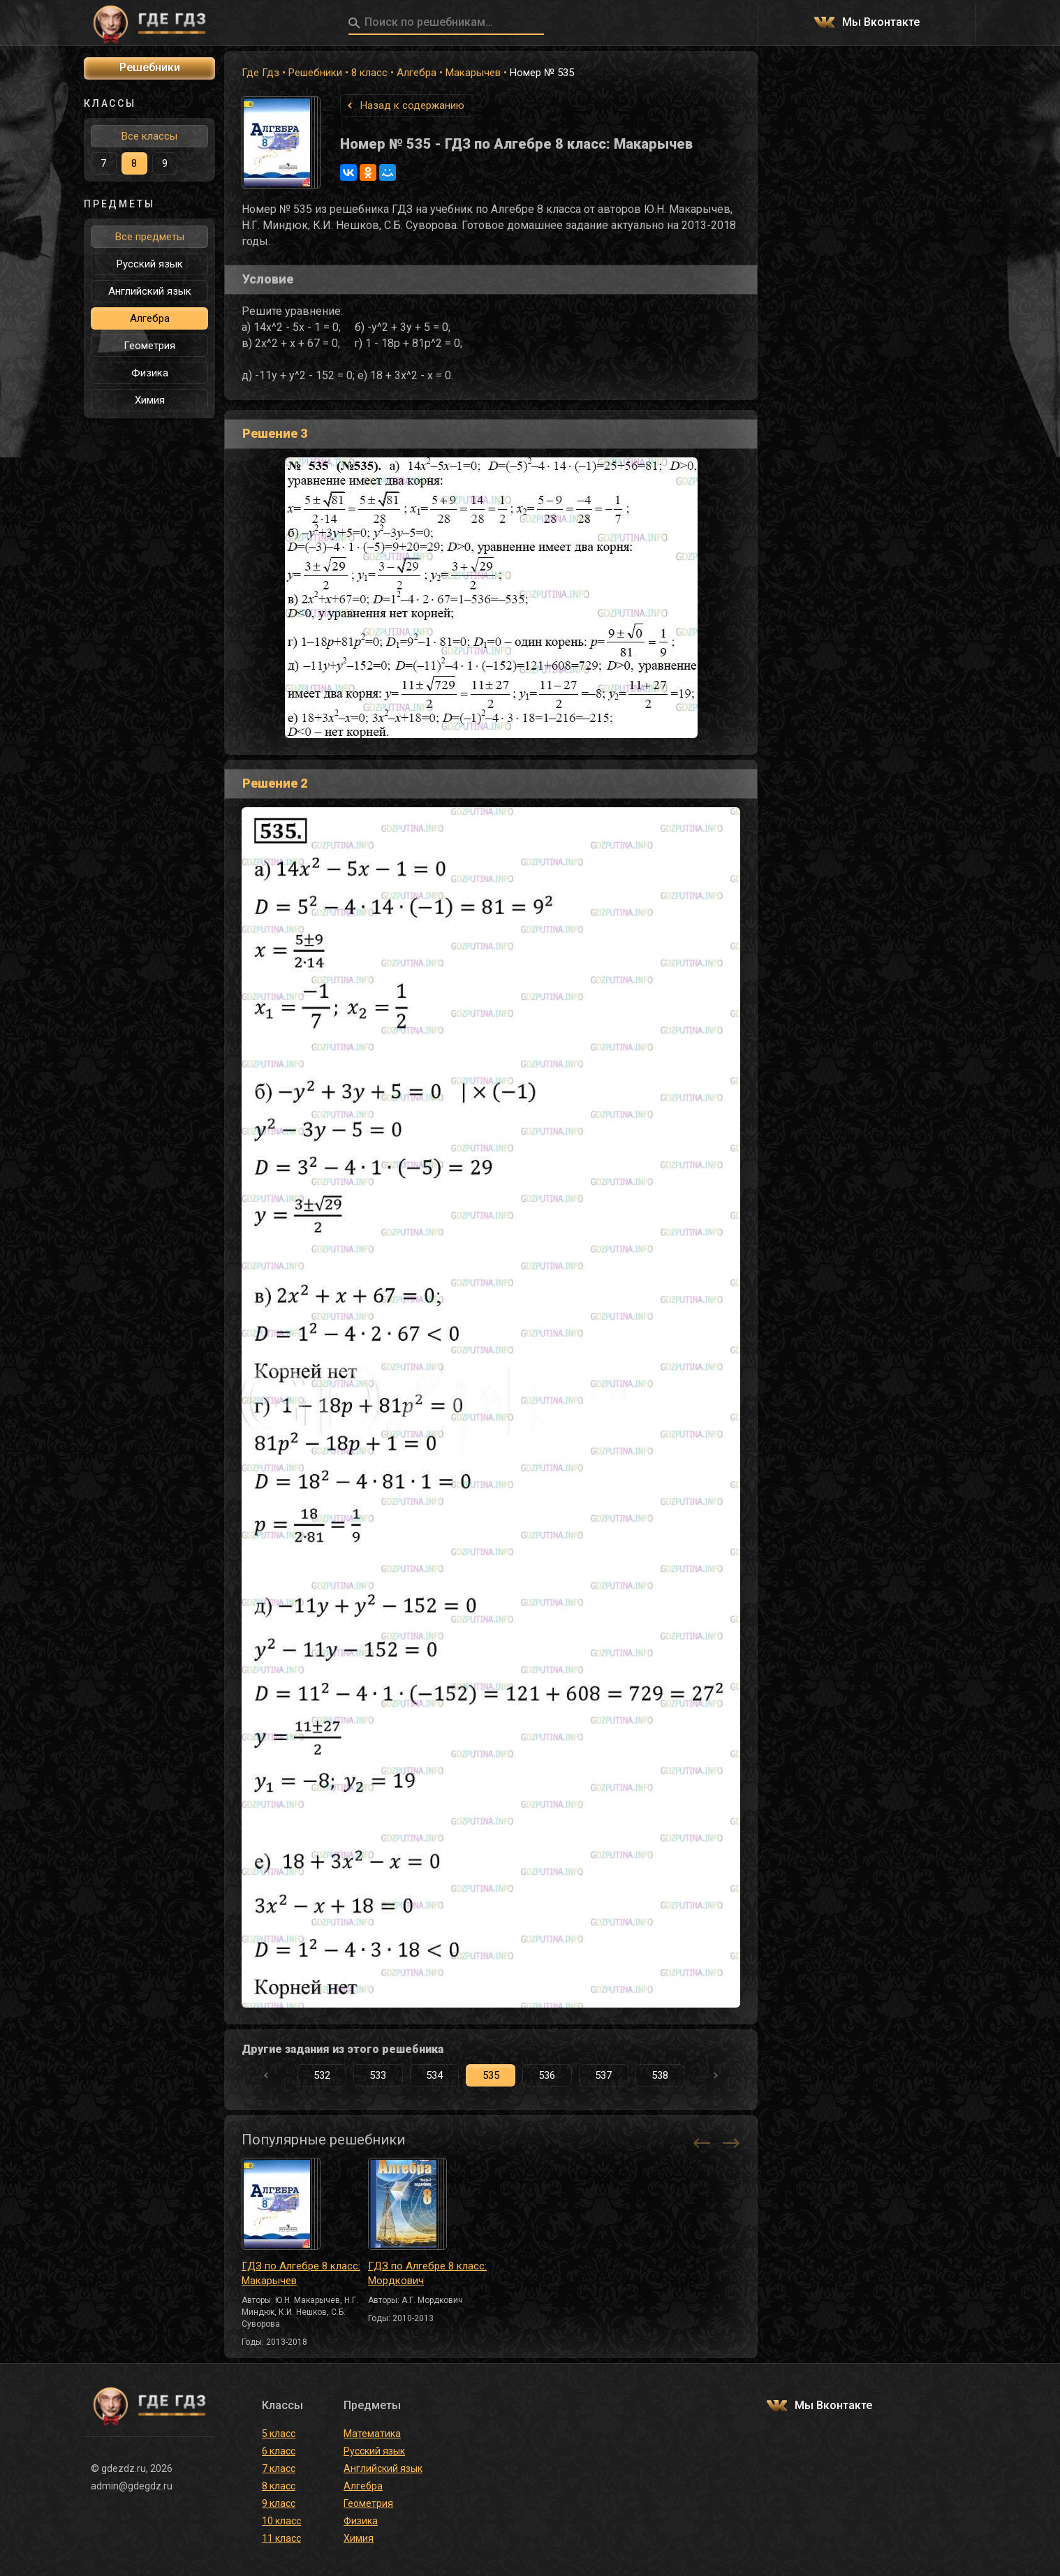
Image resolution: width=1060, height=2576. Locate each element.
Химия (150, 400)
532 (322, 2075)
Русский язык (150, 264)
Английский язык (149, 291)
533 (377, 2075)
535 (491, 2075)
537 (603, 2075)
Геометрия (149, 345)
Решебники (315, 72)
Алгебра (416, 72)
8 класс (369, 72)
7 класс (278, 2468)
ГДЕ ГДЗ (149, 23)
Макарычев (473, 72)
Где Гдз (260, 72)
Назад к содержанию (412, 105)
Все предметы (149, 236)
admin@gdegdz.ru (131, 2486)
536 (546, 2075)
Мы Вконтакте (881, 23)
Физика (149, 373)
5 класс (278, 2433)
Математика (372, 2433)
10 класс (281, 2520)
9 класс (278, 2503)
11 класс (281, 2538)
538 (660, 2075)
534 (434, 2075)
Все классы (149, 136)
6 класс (278, 2451)
